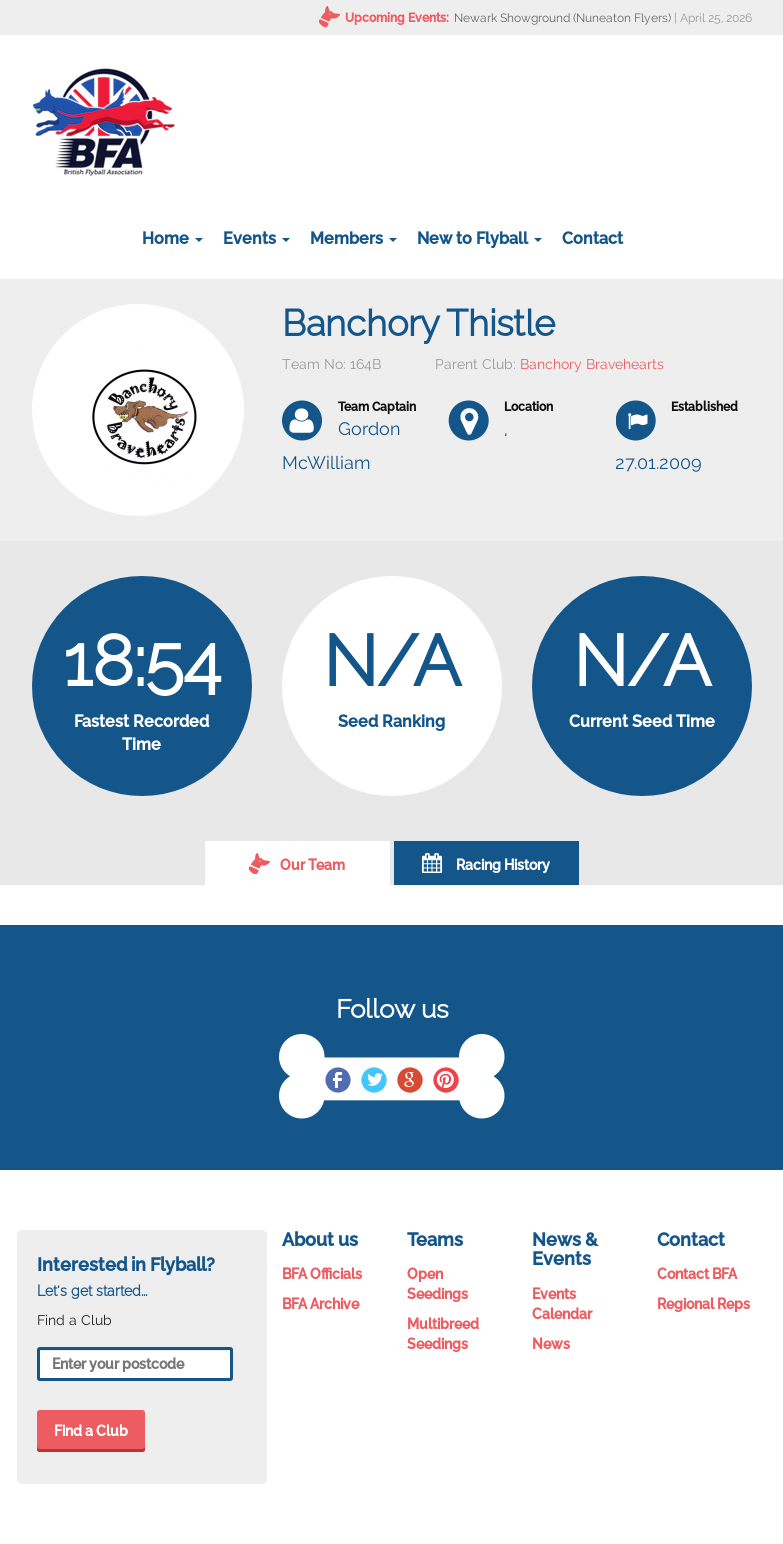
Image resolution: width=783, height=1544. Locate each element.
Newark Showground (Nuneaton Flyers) (562, 18)
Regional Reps (703, 1304)
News (551, 1344)
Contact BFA (697, 1274)
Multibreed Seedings (443, 1334)
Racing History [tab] (486, 863)
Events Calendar (562, 1304)
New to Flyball (479, 238)
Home (172, 238)
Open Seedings (437, 1284)
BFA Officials (322, 1274)
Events (256, 238)
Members (353, 238)
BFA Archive (320, 1304)
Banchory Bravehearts (592, 364)
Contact (592, 238)
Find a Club (91, 1431)
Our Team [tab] (297, 863)
